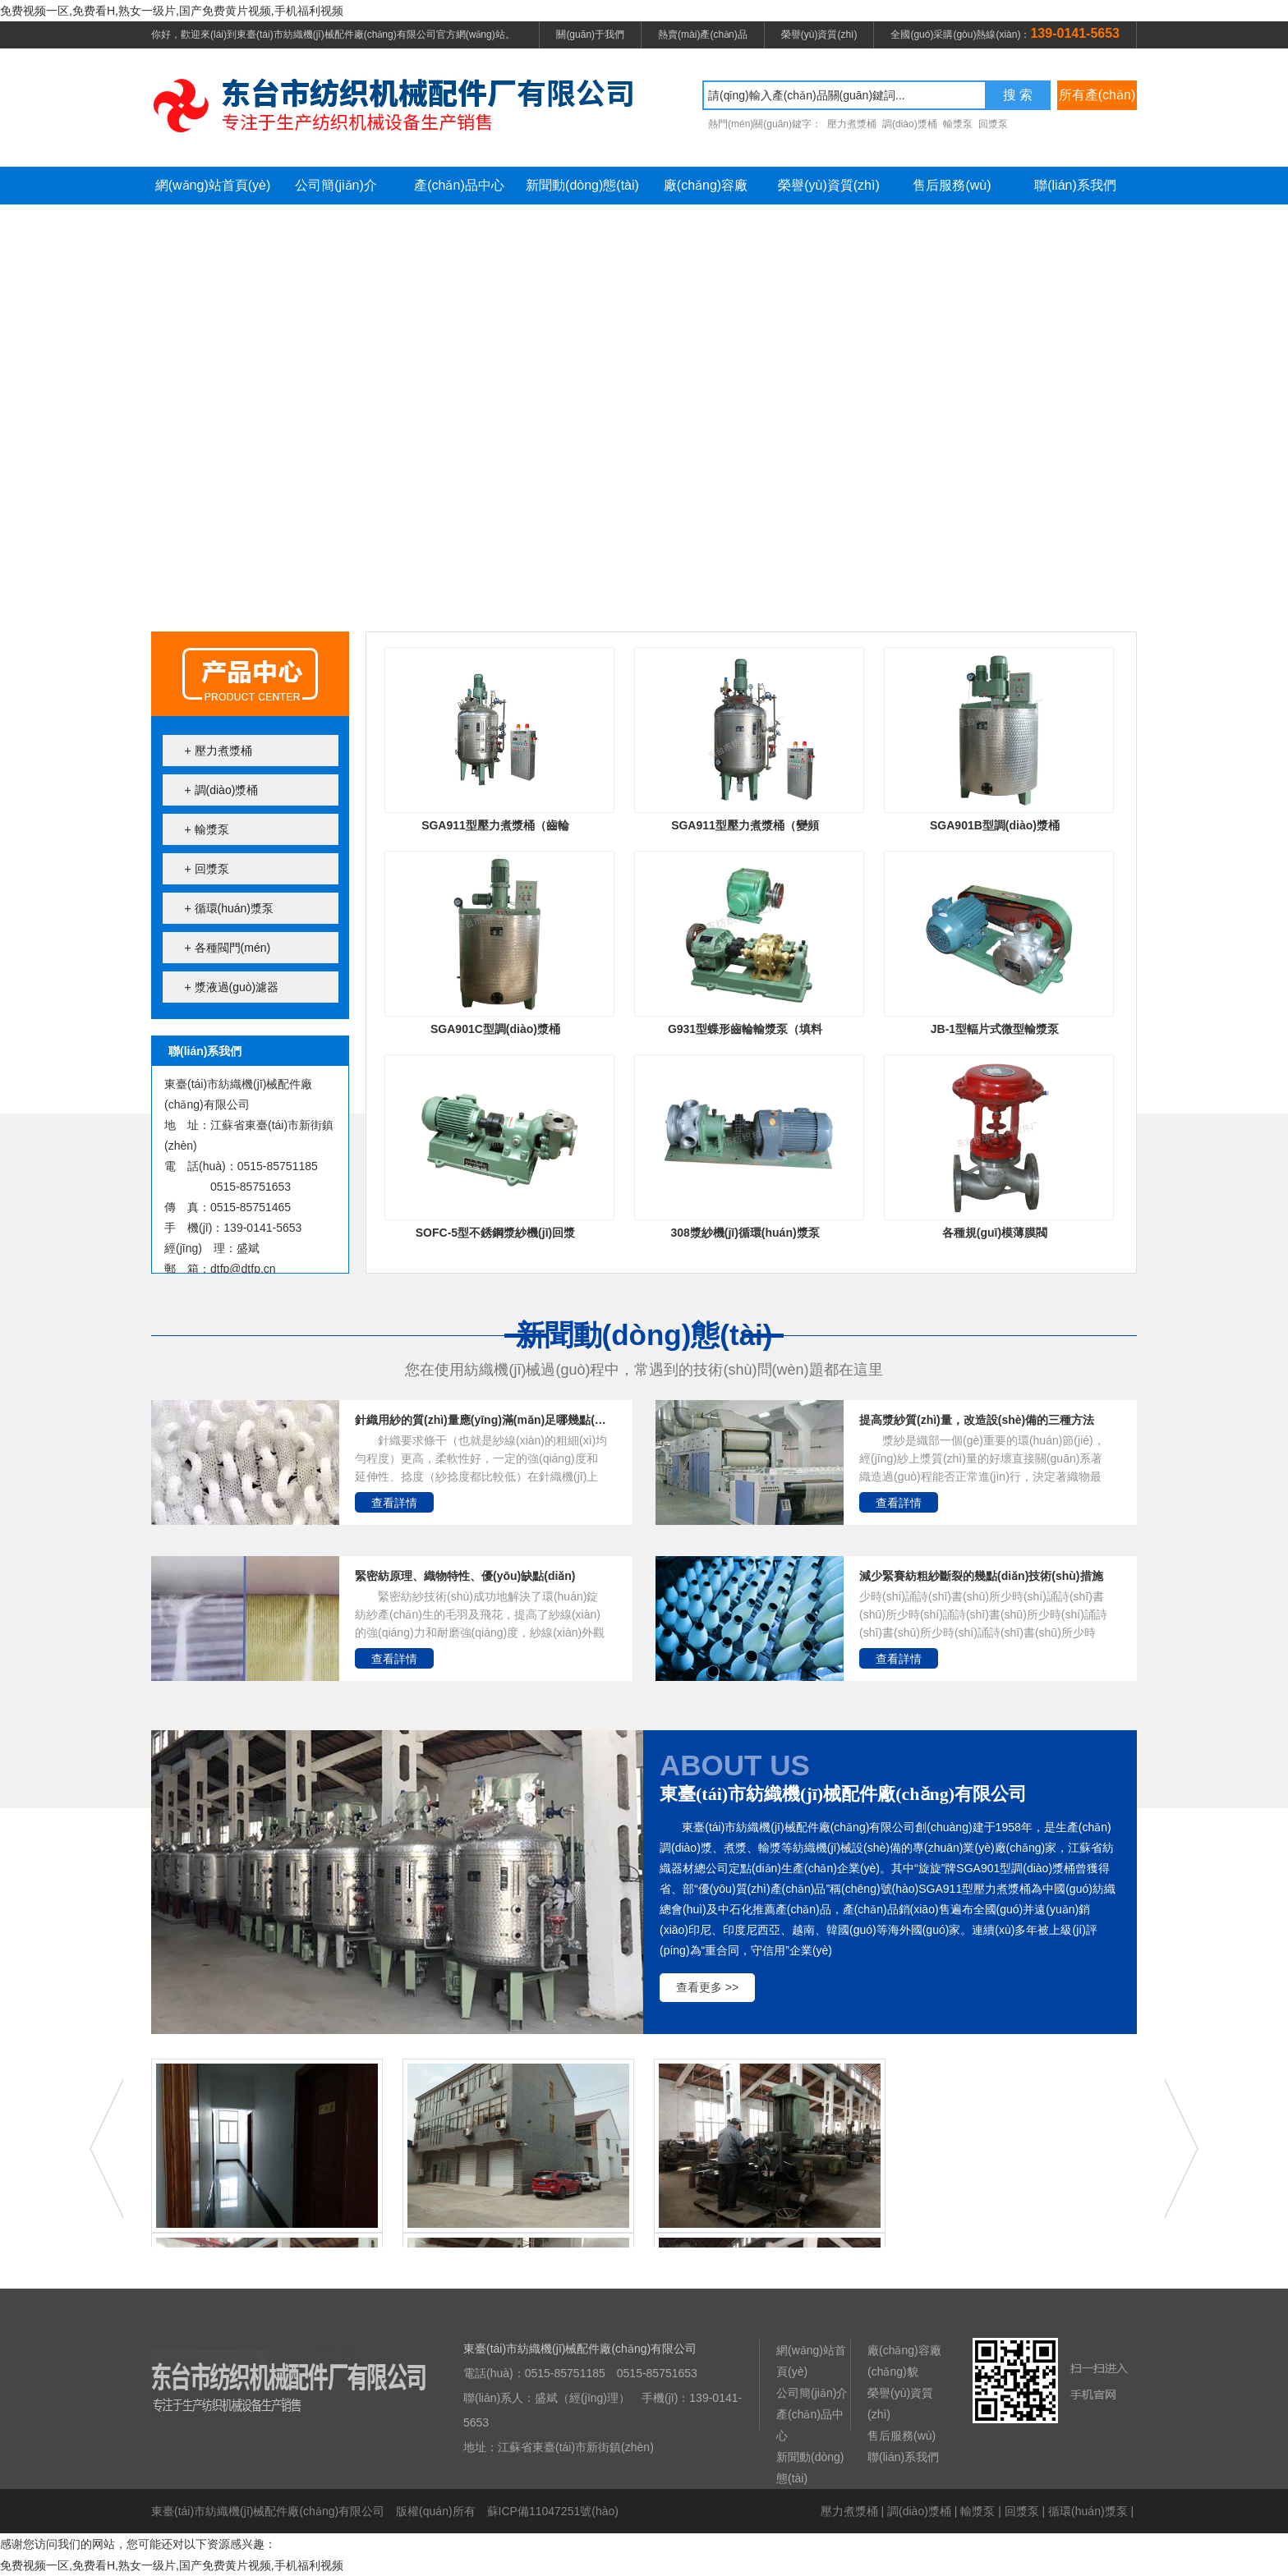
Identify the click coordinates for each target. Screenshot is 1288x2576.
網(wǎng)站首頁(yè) (213, 185)
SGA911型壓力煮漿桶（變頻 (745, 825)
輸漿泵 (977, 2511)
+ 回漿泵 (207, 868)
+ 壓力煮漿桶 (218, 750)
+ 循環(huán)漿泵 (229, 908)
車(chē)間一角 (770, 2163)
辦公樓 (518, 2163)
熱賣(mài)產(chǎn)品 (703, 34)
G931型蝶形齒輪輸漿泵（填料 (745, 1028)
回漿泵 (1022, 2511)
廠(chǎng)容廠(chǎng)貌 (706, 191)
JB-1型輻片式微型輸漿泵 (995, 1028)
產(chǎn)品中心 (459, 185)
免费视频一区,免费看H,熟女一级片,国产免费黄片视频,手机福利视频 (171, 10)
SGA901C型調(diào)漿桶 (495, 1028)
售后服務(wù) (952, 185)
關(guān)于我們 (590, 34)
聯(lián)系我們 (1075, 185)
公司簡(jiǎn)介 (336, 185)
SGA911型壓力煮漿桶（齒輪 (495, 825)
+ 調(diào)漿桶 (222, 790)
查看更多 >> (707, 1987)
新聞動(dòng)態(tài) (582, 185)
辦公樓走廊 (267, 2163)
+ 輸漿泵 (207, 829)
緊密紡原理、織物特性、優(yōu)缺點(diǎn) (465, 1575)
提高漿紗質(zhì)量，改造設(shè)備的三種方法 (976, 1419)
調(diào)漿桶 (919, 2511)
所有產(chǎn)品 (1097, 99)
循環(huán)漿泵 (1087, 2511)
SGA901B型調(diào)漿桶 (995, 825)
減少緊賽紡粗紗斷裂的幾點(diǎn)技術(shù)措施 (981, 1575)
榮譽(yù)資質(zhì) (819, 34)
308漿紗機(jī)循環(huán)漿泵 (744, 1232)
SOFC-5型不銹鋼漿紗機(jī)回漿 (495, 1232)
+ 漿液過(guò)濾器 (232, 987)
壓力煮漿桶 (849, 2511)
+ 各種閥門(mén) (228, 947)
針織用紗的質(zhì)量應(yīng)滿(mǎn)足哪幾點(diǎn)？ (481, 1419)
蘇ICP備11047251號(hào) (553, 2511)
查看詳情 (394, 1502)
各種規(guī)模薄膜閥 (994, 1232)
